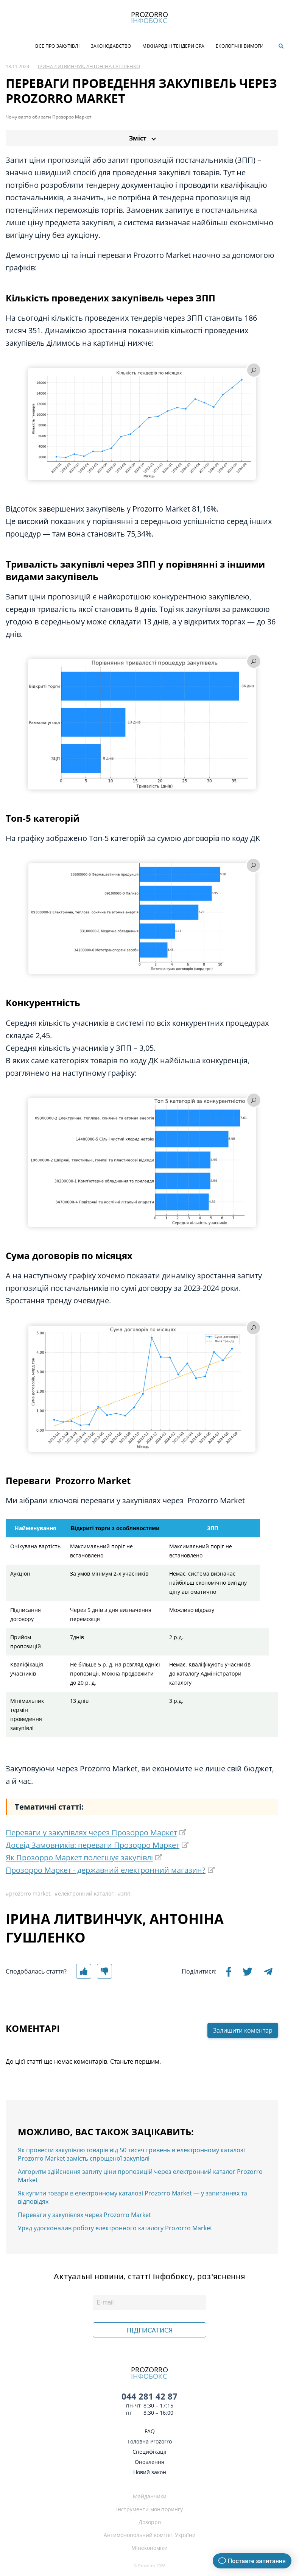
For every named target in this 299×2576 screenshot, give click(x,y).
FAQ (150, 2431)
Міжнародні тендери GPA (173, 46)
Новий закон (149, 2472)
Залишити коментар (243, 2030)
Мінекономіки (149, 2547)
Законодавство (111, 46)
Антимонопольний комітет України (150, 2535)
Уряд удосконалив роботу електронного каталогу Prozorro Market (115, 2228)
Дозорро (150, 2522)
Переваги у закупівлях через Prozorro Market (84, 2215)
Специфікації (149, 2451)
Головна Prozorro (150, 2441)
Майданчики (150, 2496)
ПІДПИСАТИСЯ (150, 2330)
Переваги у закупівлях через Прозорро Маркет (91, 1832)
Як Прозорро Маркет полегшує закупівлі (79, 1857)
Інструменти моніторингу (149, 2509)
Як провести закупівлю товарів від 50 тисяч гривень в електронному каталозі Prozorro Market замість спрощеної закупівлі (131, 2154)
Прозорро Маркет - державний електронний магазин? (106, 1870)
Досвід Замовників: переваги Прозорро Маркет (92, 1845)
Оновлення (149, 2461)
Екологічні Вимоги (239, 46)
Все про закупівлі (57, 46)
